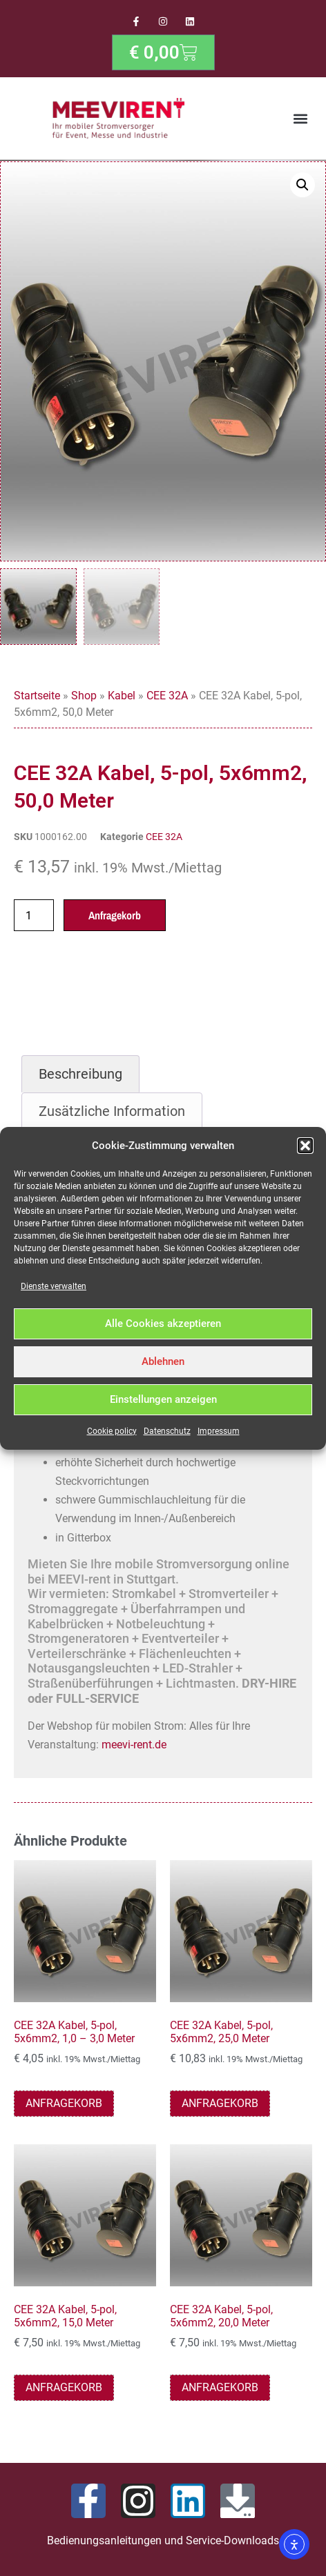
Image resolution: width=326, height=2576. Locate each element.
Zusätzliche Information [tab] (112, 1114)
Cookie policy (112, 1431)
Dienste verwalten (53, 1286)
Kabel (121, 697)
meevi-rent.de (134, 1747)
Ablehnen (163, 1361)
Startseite (37, 697)
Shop (84, 697)
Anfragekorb (114, 918)
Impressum (219, 1431)
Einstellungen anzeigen (163, 1399)
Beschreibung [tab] (80, 1076)
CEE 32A (167, 697)
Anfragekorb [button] (64, 2106)
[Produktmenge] (34, 918)
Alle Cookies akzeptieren (163, 1323)
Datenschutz (167, 1431)
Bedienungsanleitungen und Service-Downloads (163, 2543)
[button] (305, 1145)
